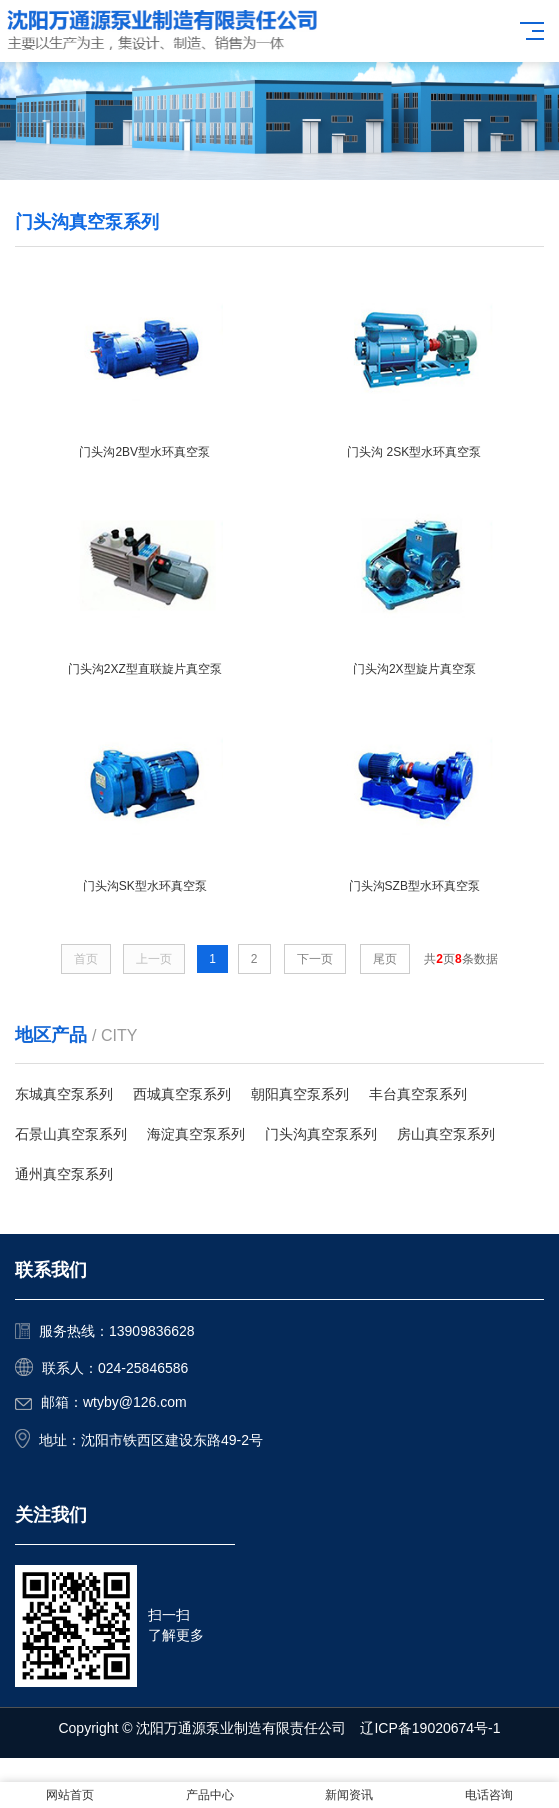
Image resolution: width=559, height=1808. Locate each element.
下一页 (315, 959)
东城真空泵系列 (64, 1094)
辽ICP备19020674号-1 (430, 1728)
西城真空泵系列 (182, 1094)
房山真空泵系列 (446, 1134)
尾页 (385, 959)
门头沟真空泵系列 (321, 1134)
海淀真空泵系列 (196, 1134)
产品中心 (210, 1795)
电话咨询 (489, 1795)
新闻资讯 (349, 1795)
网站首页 (70, 1795)
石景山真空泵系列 (71, 1134)
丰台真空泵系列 (418, 1094)
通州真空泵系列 (64, 1174)
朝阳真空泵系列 (300, 1094)
